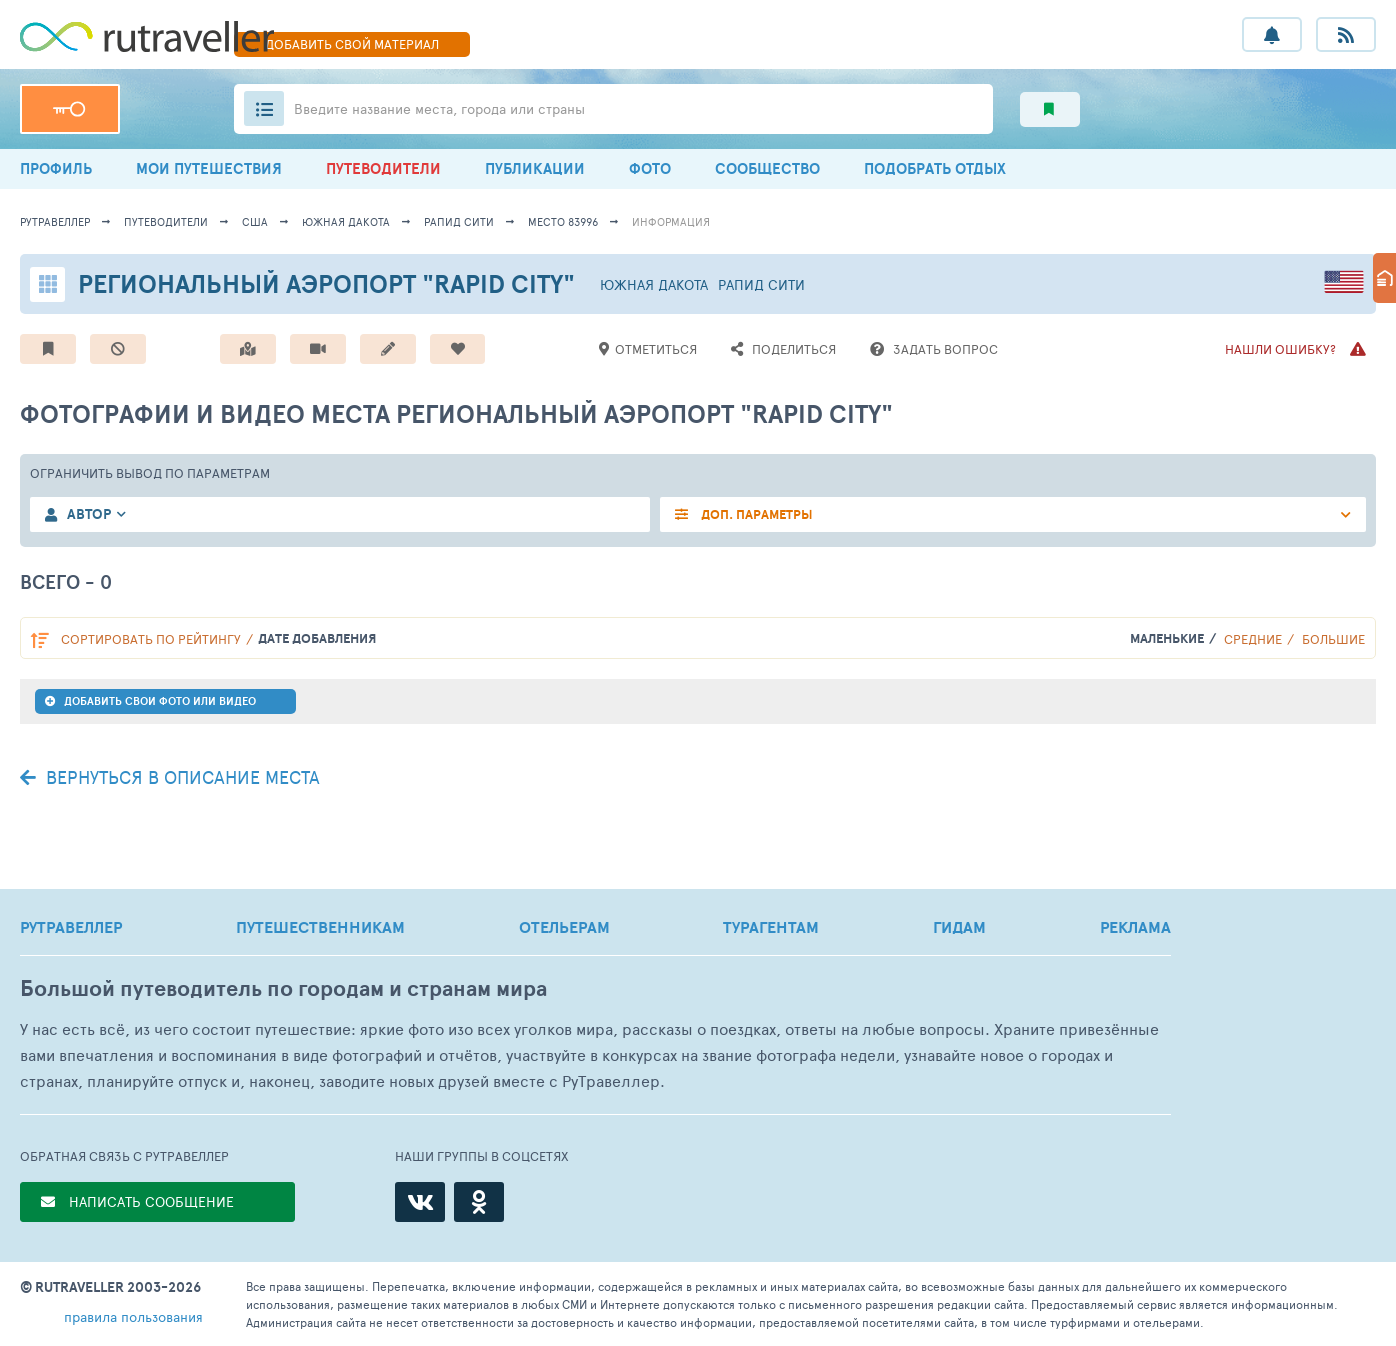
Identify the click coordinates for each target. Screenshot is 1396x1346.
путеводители (166, 221)
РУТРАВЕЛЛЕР (71, 927)
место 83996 (563, 221)
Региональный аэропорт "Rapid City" (326, 283)
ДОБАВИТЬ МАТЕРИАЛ (352, 44)
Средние (1253, 639)
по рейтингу (151, 639)
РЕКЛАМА (1135, 927)
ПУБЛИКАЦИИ (535, 168)
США (255, 221)
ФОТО (650, 168)
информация (671, 221)
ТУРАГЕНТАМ (771, 927)
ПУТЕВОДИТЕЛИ (383, 168)
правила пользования (133, 1316)
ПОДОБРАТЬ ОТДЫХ (935, 168)
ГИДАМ (959, 927)
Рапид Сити (459, 221)
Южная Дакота (346, 221)
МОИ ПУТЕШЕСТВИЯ (209, 168)
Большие (1333, 639)
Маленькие (1167, 638)
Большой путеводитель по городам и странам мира (283, 988)
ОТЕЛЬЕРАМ (564, 927)
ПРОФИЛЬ (56, 168)
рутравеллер (55, 221)
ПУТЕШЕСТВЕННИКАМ (320, 927)
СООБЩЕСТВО (767, 168)
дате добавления (317, 638)
